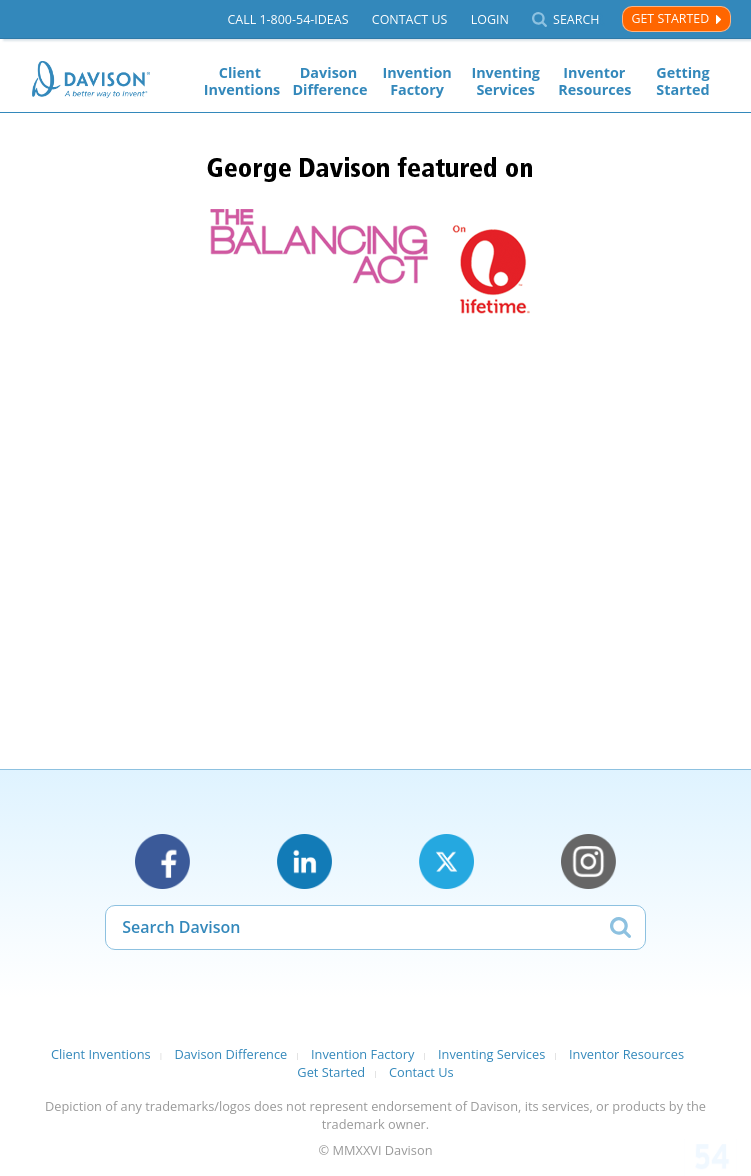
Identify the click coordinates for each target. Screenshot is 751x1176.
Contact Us (410, 19)
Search (576, 19)
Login (490, 19)
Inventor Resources (594, 81)
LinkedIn (304, 861)
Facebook (162, 861)
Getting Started (682, 81)
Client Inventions (240, 81)
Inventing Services (505, 81)
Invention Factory (416, 81)
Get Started (670, 18)
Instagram (588, 861)
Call (287, 19)
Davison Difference (328, 81)
